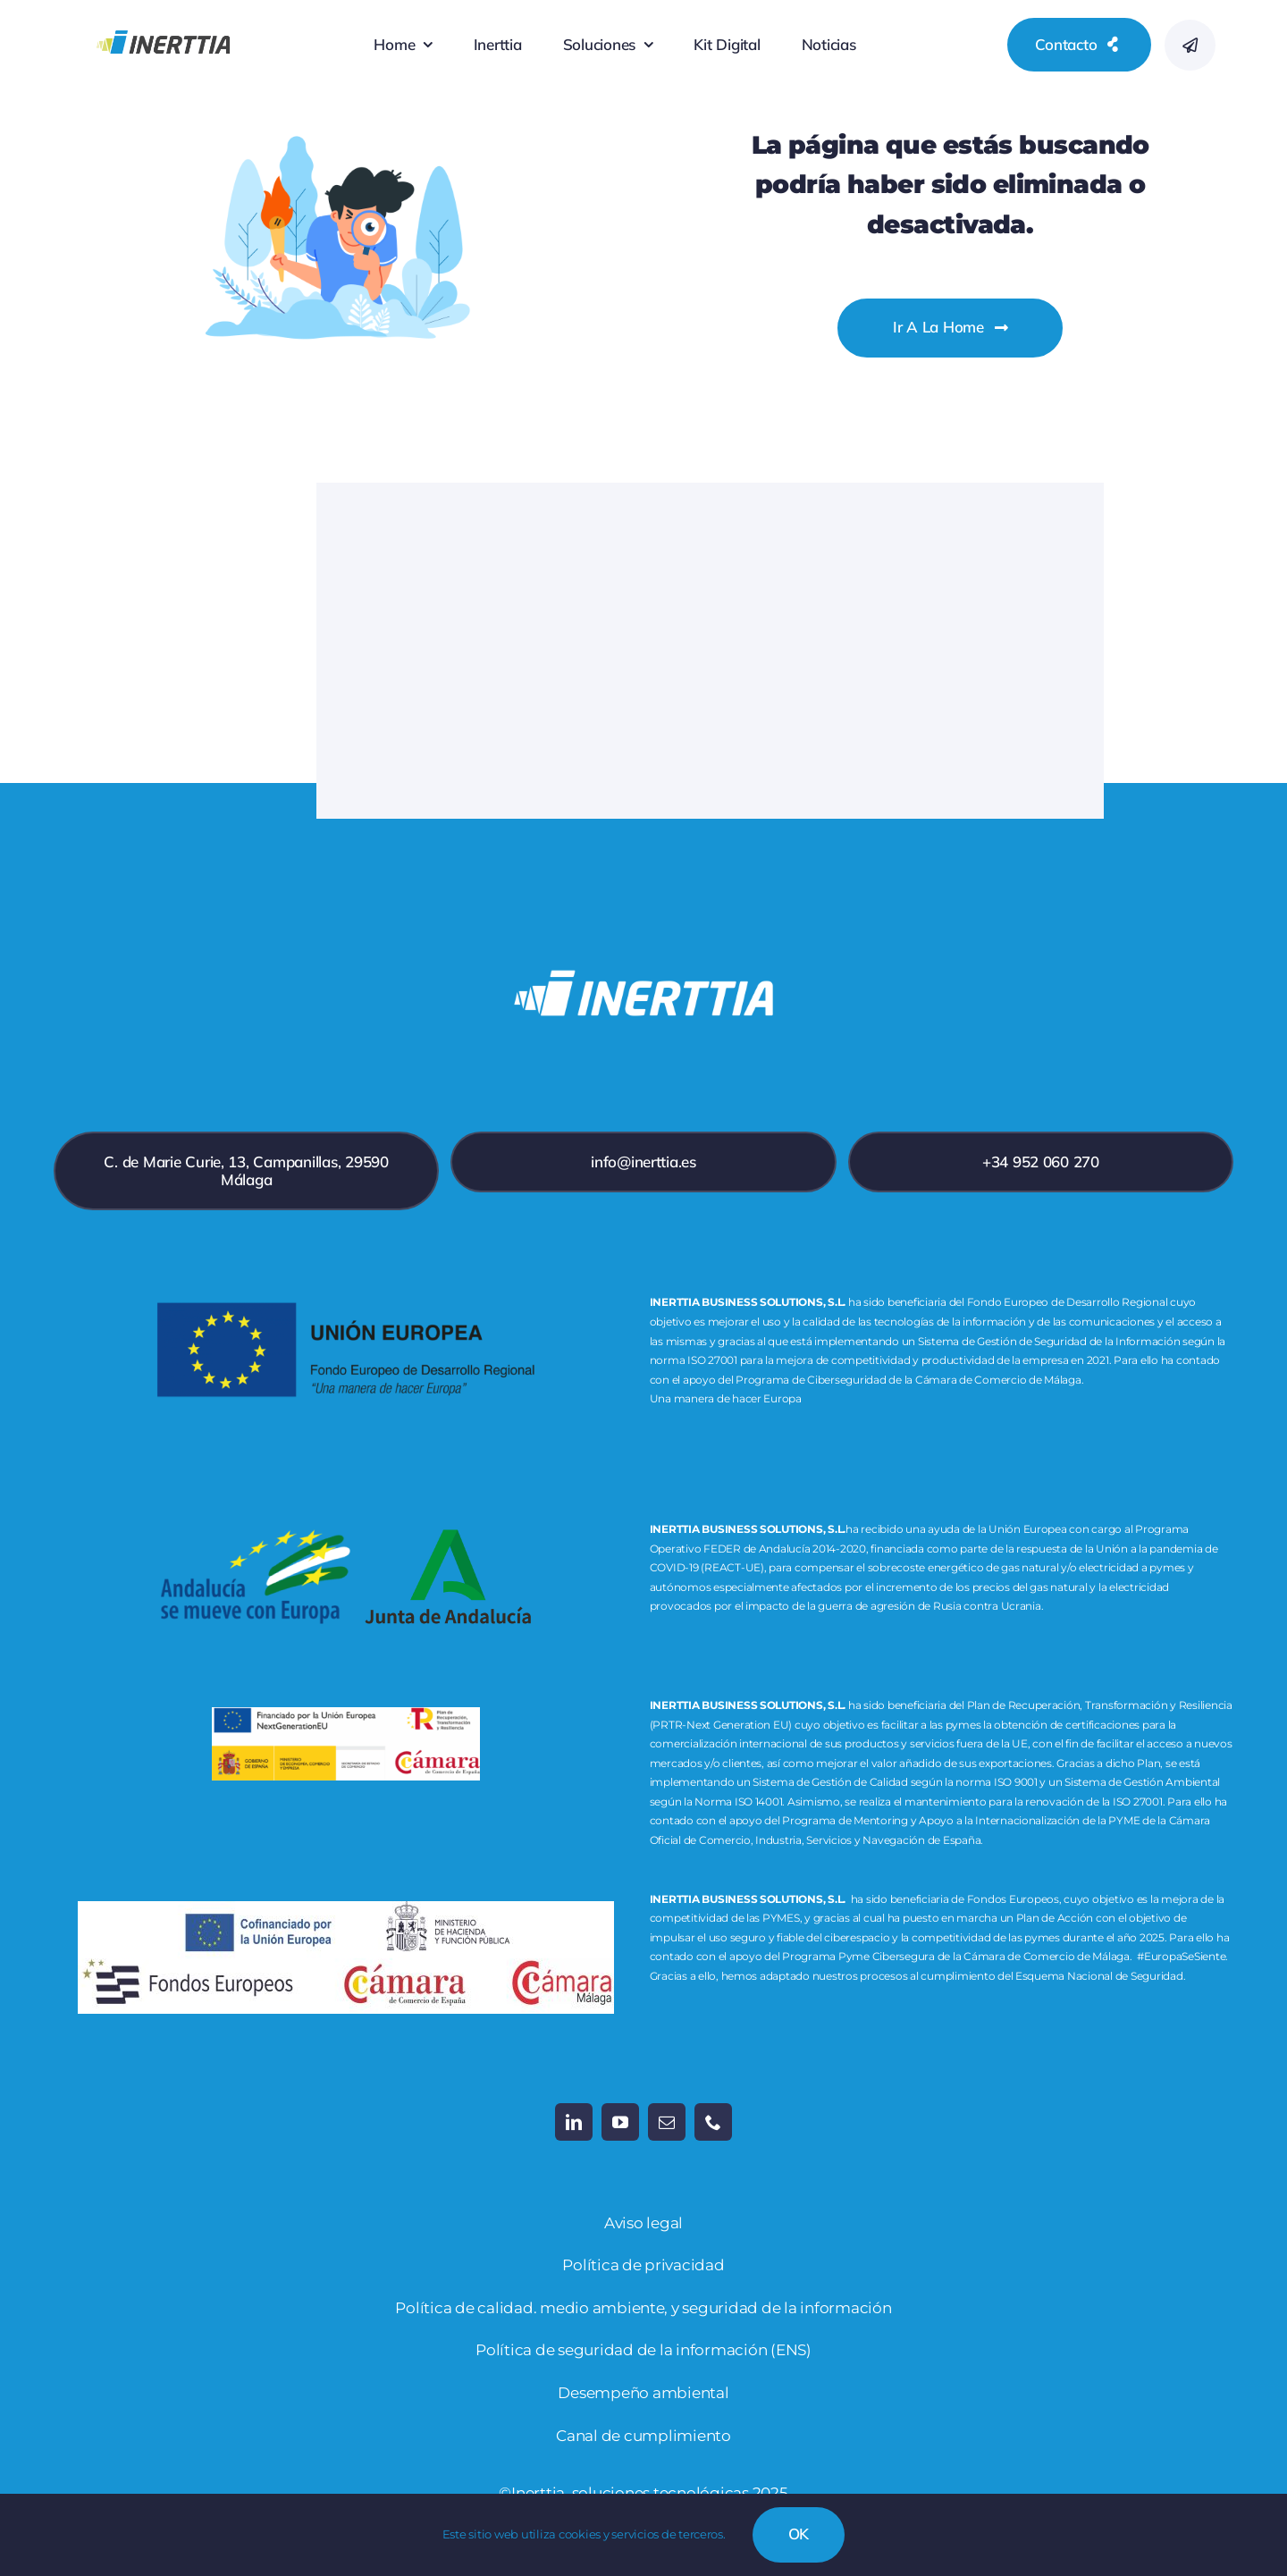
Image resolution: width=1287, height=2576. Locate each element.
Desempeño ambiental (643, 2393)
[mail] (667, 2122)
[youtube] (620, 2122)
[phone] (713, 2122)
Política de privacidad (643, 2265)
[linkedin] (574, 2122)
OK (799, 2533)
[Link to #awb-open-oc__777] (1190, 45)
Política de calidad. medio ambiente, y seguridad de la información (643, 2308)
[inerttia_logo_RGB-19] (163, 17)
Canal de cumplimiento (643, 2436)
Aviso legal (643, 2223)
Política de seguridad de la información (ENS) (643, 2350)
